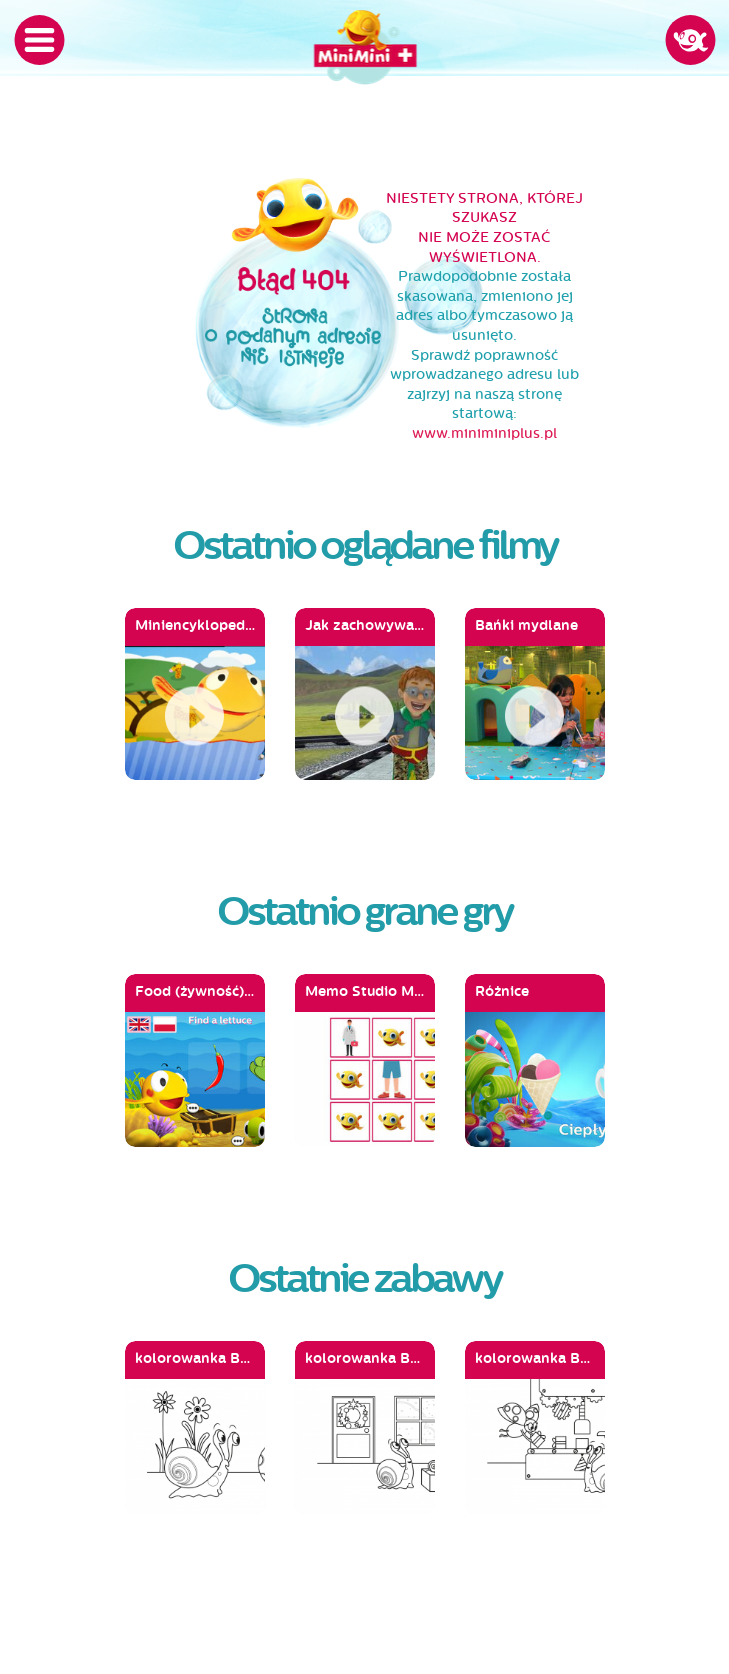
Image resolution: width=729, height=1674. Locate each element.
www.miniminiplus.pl (484, 433)
